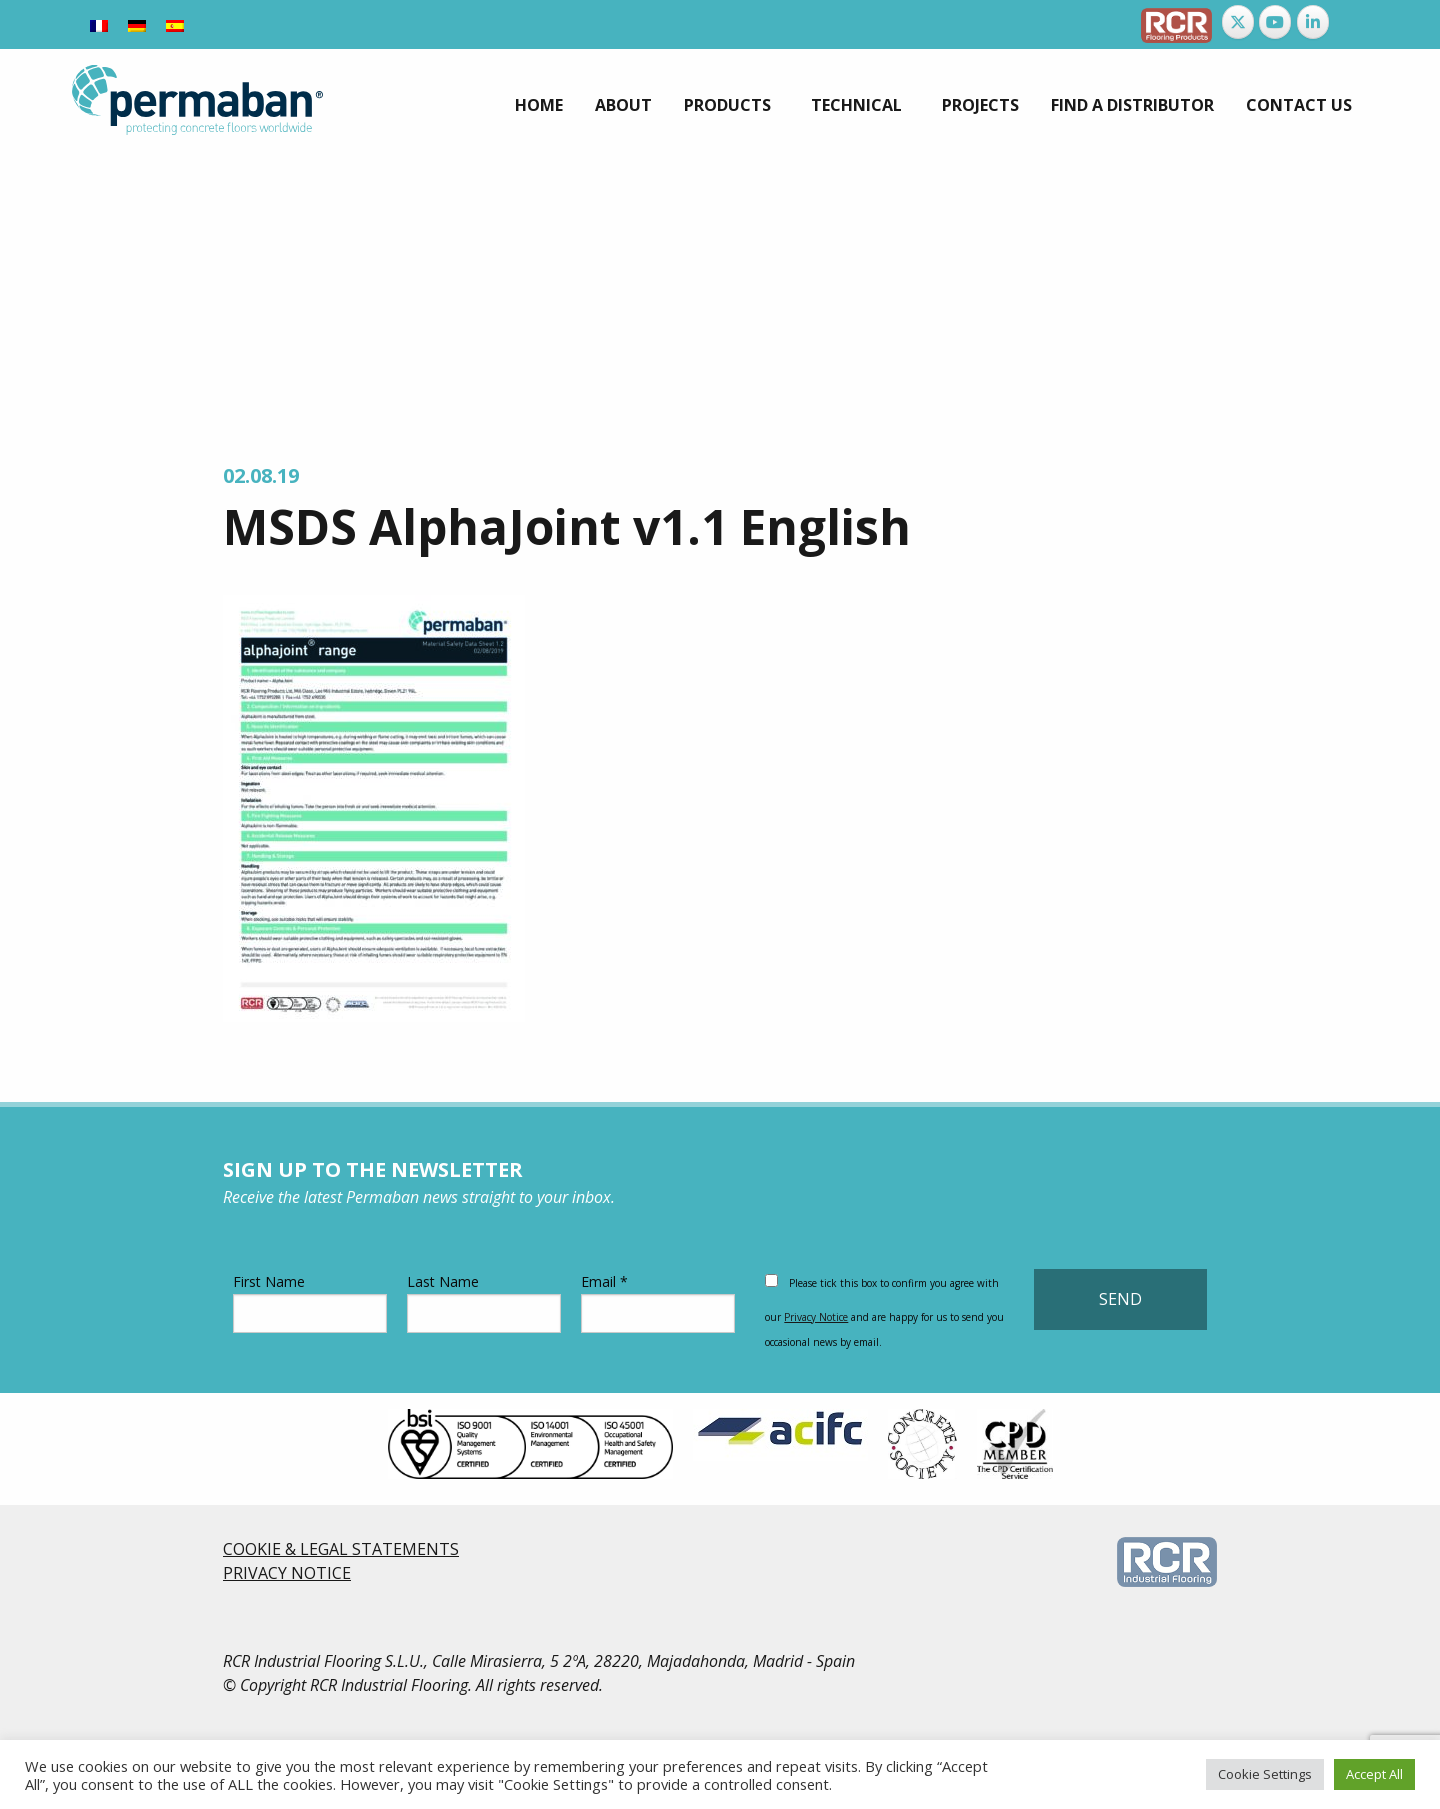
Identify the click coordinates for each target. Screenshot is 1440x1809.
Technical (856, 105)
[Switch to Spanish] (175, 24)
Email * (658, 1302)
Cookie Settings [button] (1265, 1774)
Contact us (1299, 105)
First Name (310, 1302)
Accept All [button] (1374, 1774)
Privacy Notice (816, 1317)
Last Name (484, 1302)
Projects (980, 105)
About (623, 105)
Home (539, 105)
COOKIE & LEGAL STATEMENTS (341, 1549)
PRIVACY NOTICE (287, 1573)
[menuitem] (539, 105)
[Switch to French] (99, 24)
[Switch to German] (137, 24)
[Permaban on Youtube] (1275, 22)
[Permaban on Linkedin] (1313, 22)
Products (727, 105)
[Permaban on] (1350, 22)
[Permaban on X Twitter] (1238, 22)
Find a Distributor (1132, 105)
